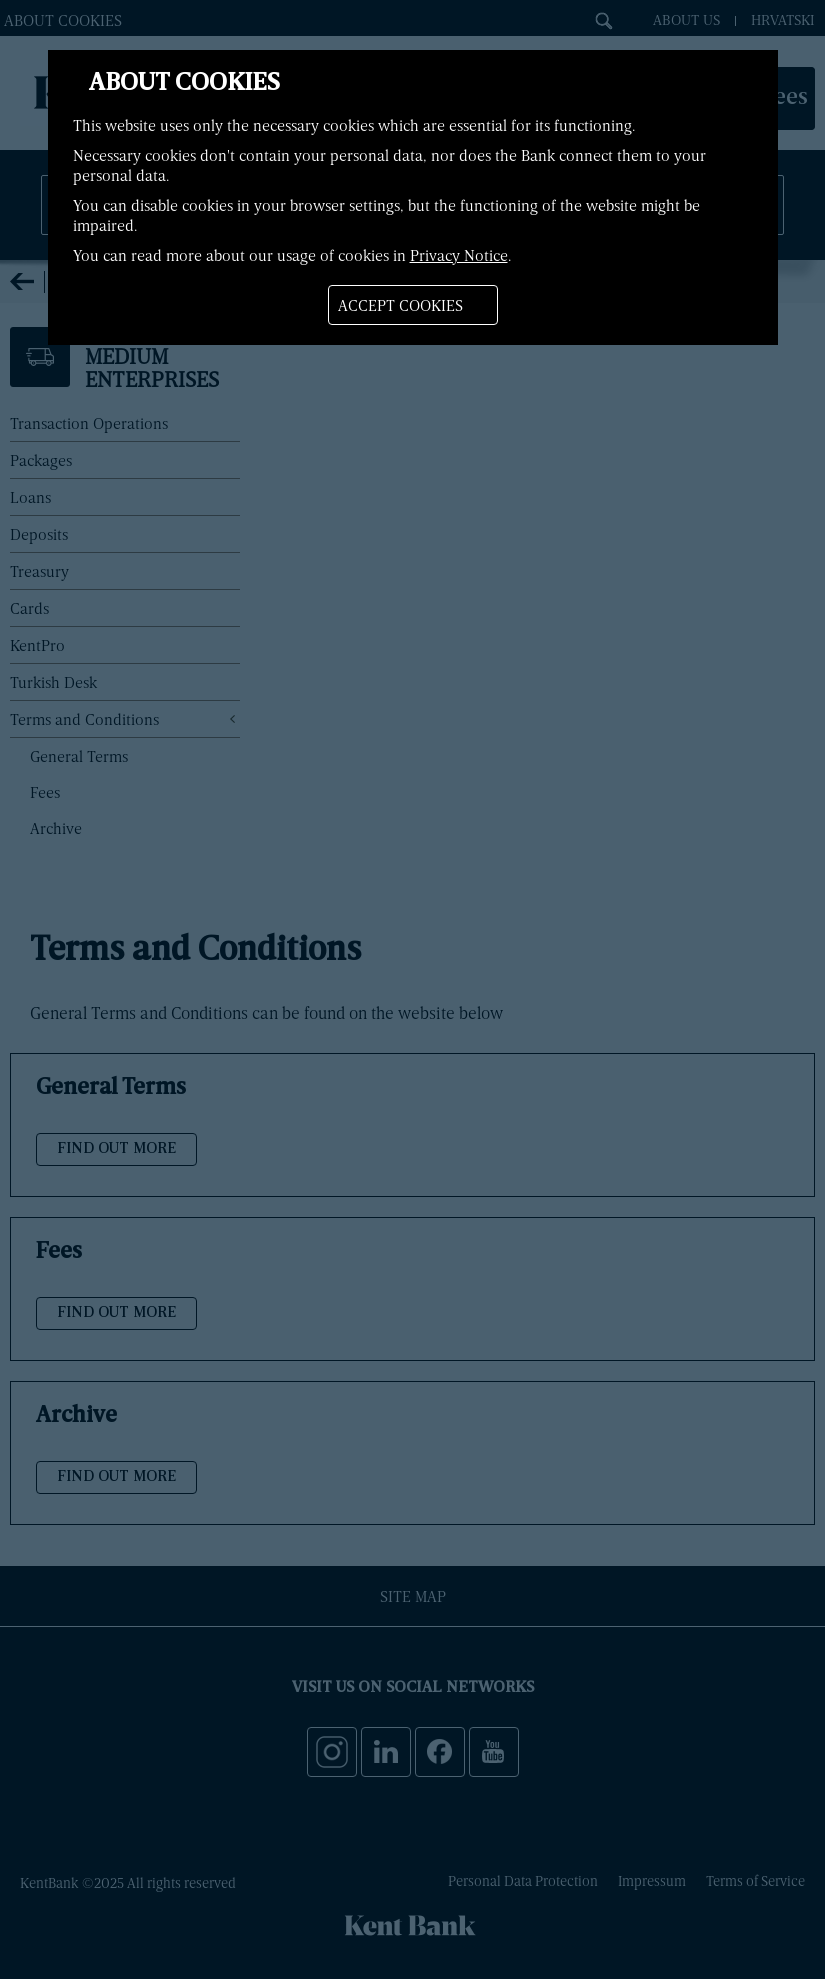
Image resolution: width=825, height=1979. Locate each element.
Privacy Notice (459, 255)
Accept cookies (400, 305)
